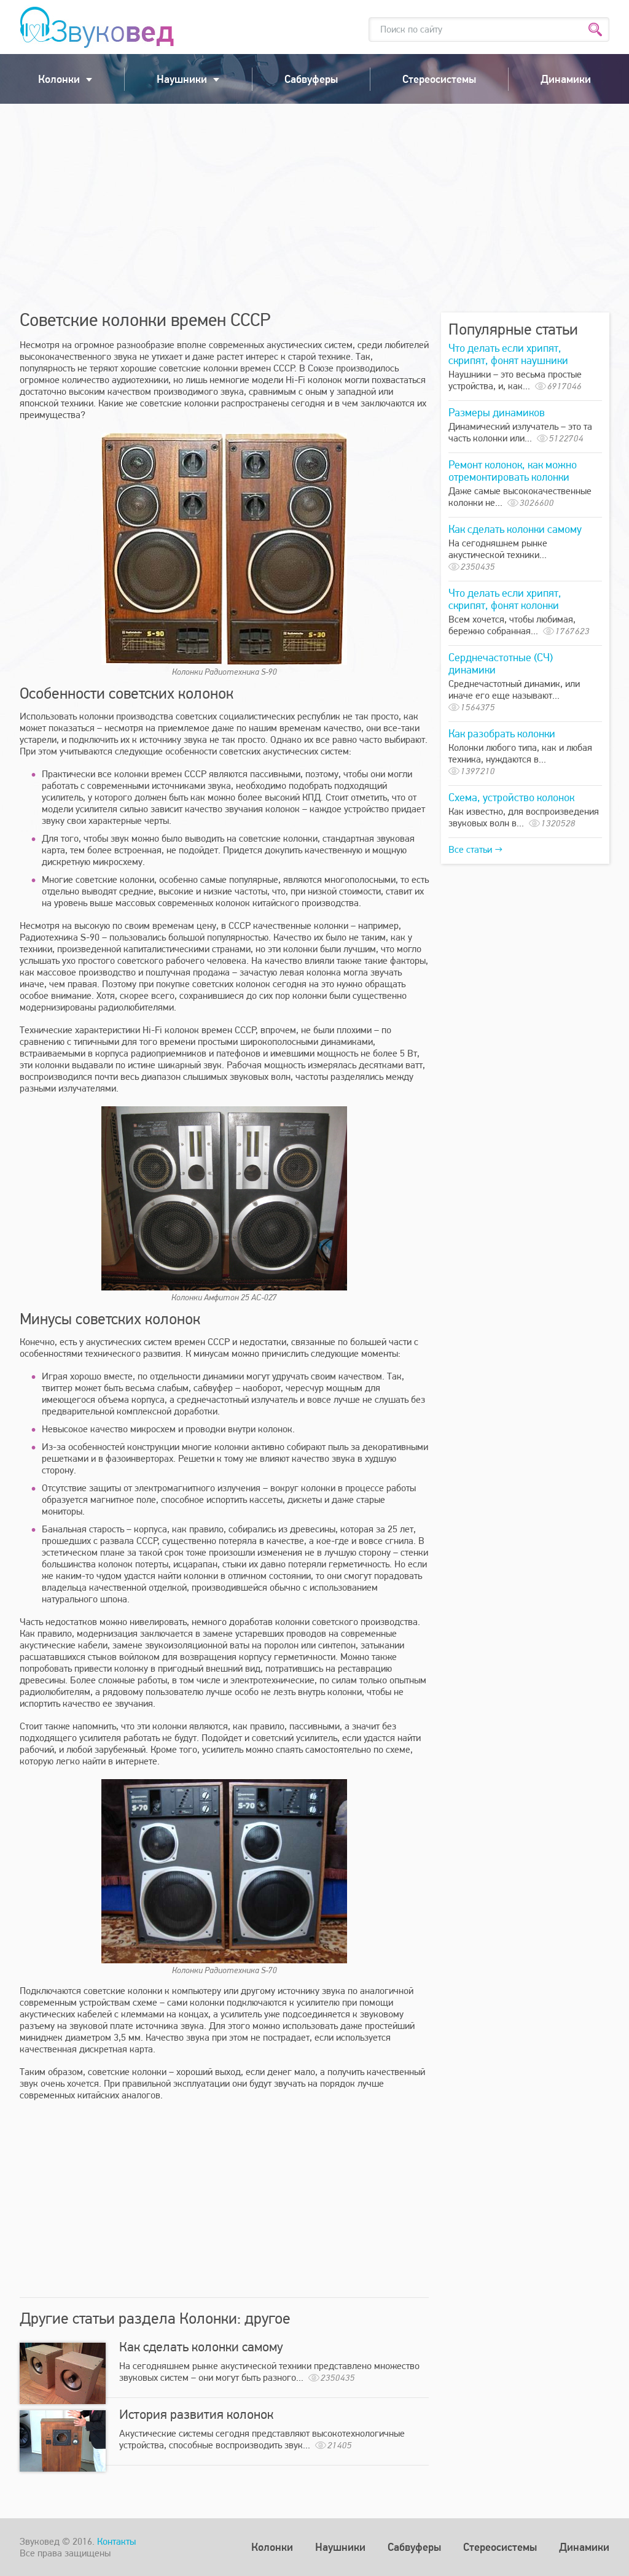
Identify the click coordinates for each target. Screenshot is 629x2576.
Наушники (182, 78)
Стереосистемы (439, 78)
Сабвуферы (311, 78)
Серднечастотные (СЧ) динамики (500, 663)
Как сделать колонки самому (201, 2346)
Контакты (116, 2541)
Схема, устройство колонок (511, 797)
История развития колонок (196, 2414)
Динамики (566, 78)
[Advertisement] (314, 208)
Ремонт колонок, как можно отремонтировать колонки (512, 470)
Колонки (59, 78)
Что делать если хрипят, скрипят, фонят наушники (508, 354)
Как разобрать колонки (501, 733)
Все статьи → (475, 849)
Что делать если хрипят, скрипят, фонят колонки (504, 598)
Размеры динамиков (496, 412)
